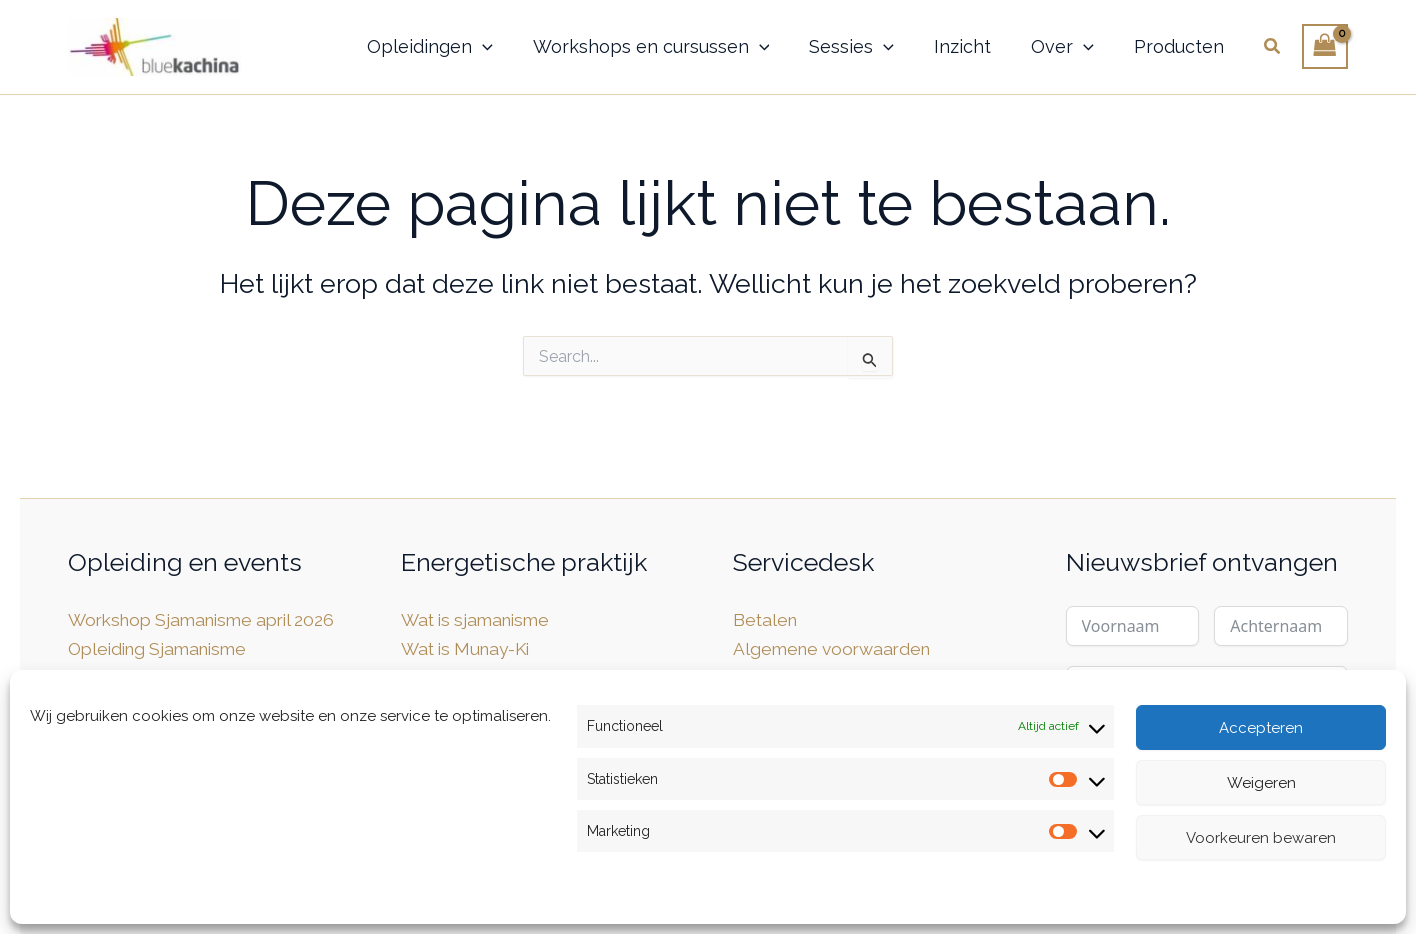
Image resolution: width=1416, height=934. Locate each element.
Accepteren (1261, 728)
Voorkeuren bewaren (1261, 838)
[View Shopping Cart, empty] (1325, 46)
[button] (482, 47)
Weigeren (1261, 783)
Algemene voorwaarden (836, 648)
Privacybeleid (184, 895)
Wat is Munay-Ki (470, 648)
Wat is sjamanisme (480, 619)
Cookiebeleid (78, 895)
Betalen (766, 619)
